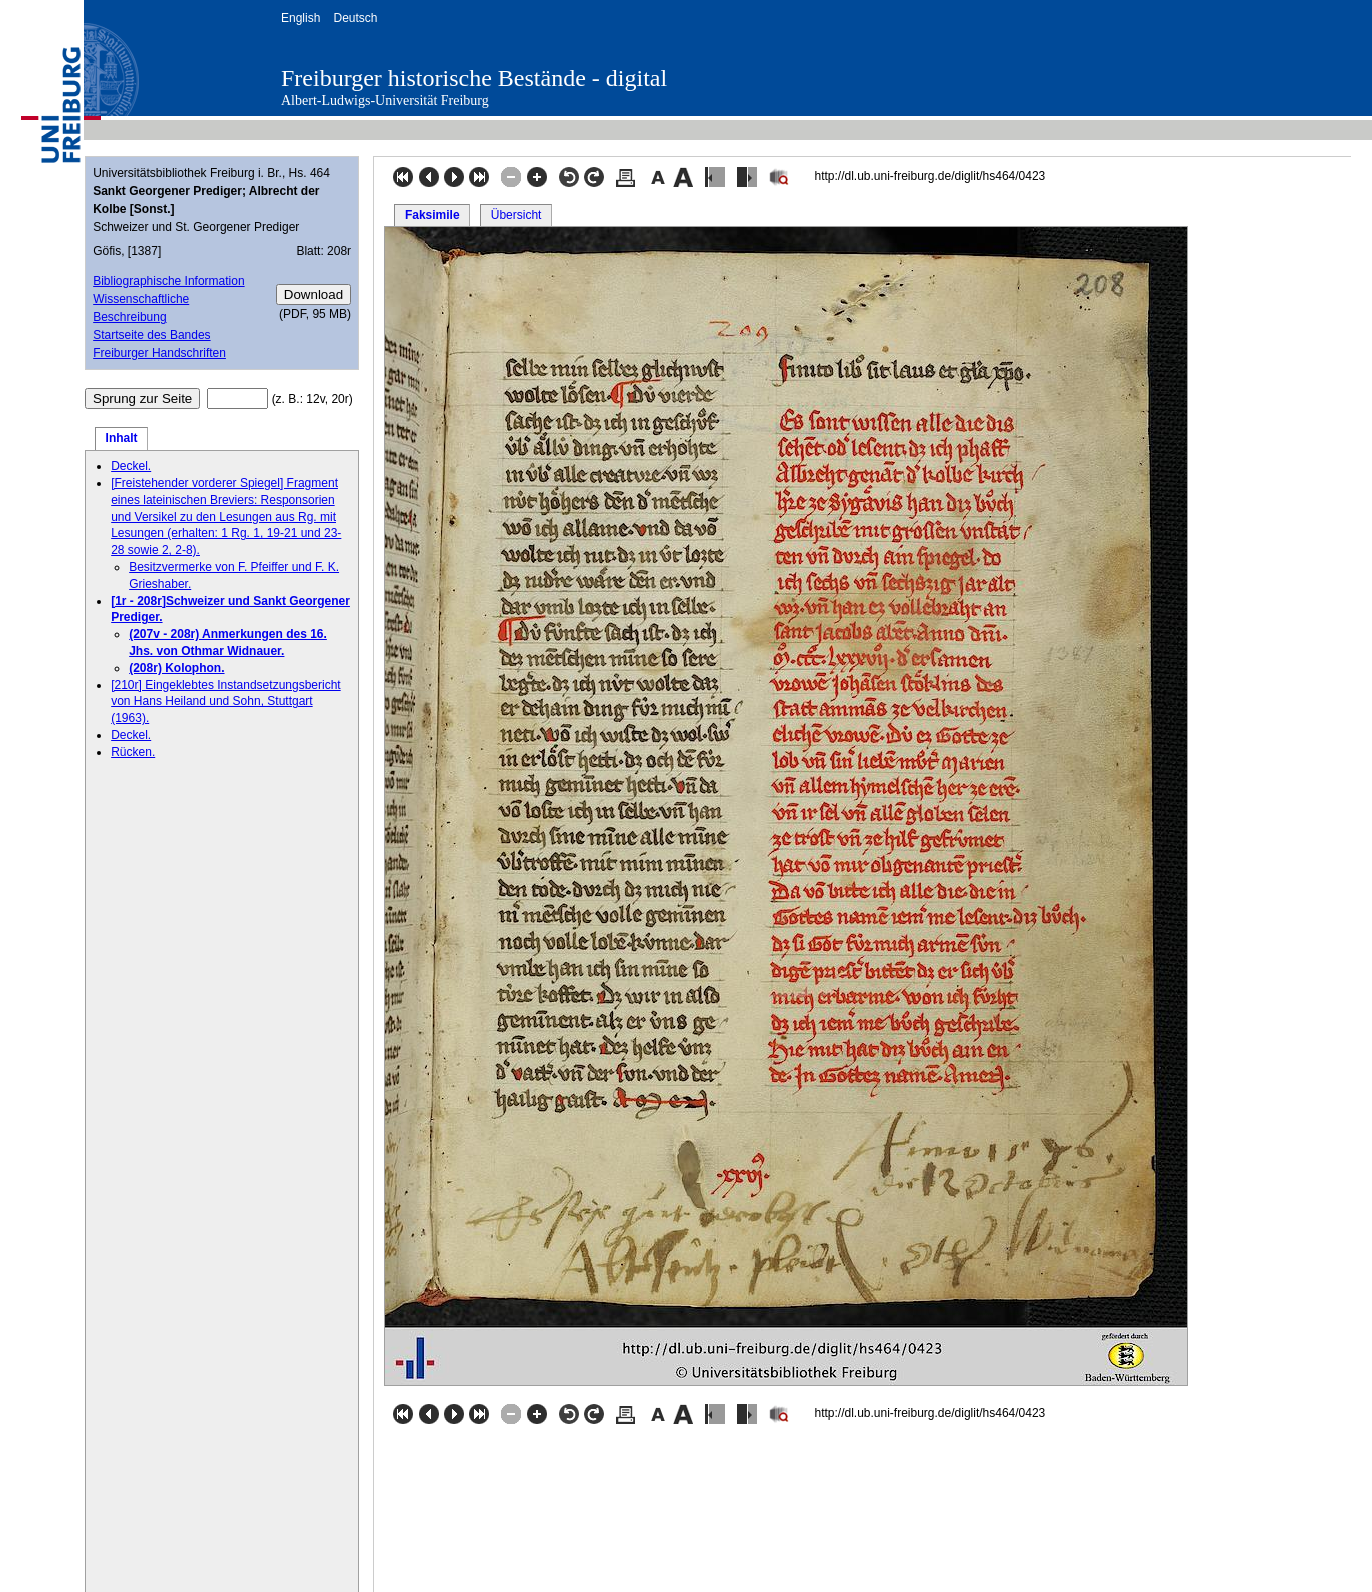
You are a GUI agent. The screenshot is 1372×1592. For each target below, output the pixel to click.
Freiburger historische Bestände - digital (474, 78)
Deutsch (355, 18)
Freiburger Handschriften (159, 353)
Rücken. (133, 752)
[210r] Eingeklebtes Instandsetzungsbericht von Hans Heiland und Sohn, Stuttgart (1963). (225, 702)
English (300, 18)
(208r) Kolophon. (176, 668)
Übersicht (516, 215)
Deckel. (131, 466)
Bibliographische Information (168, 281)
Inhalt (122, 438)
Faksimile (432, 215)
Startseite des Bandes (151, 335)
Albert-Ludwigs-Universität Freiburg (385, 100)
